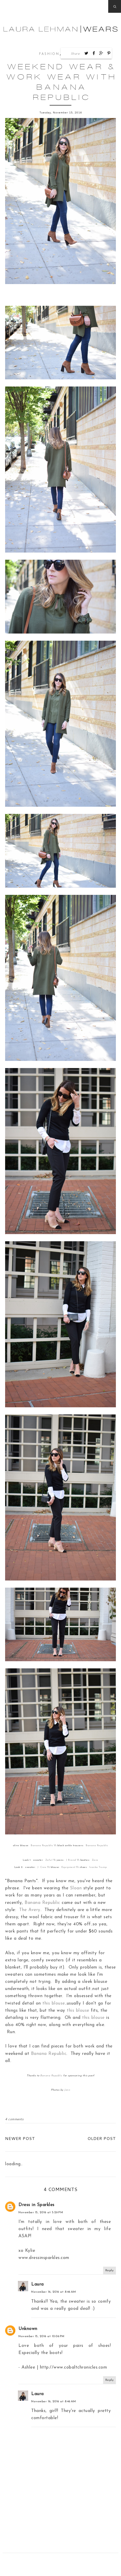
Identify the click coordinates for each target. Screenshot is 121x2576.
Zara (95, 1860)
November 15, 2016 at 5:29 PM (40, 2212)
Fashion (49, 54)
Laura (37, 2284)
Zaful (49, 1860)
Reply (109, 2270)
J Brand (71, 1860)
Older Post (101, 2138)
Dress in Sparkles (36, 2205)
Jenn (67, 2090)
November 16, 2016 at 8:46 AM (53, 2291)
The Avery (29, 1910)
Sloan (76, 1888)
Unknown (27, 2329)
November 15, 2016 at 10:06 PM (41, 2336)
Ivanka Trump (98, 1867)
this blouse (53, 2003)
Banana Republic (42, 1845)
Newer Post (20, 2138)
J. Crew (42, 1867)
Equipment (68, 1867)
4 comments (14, 2119)
